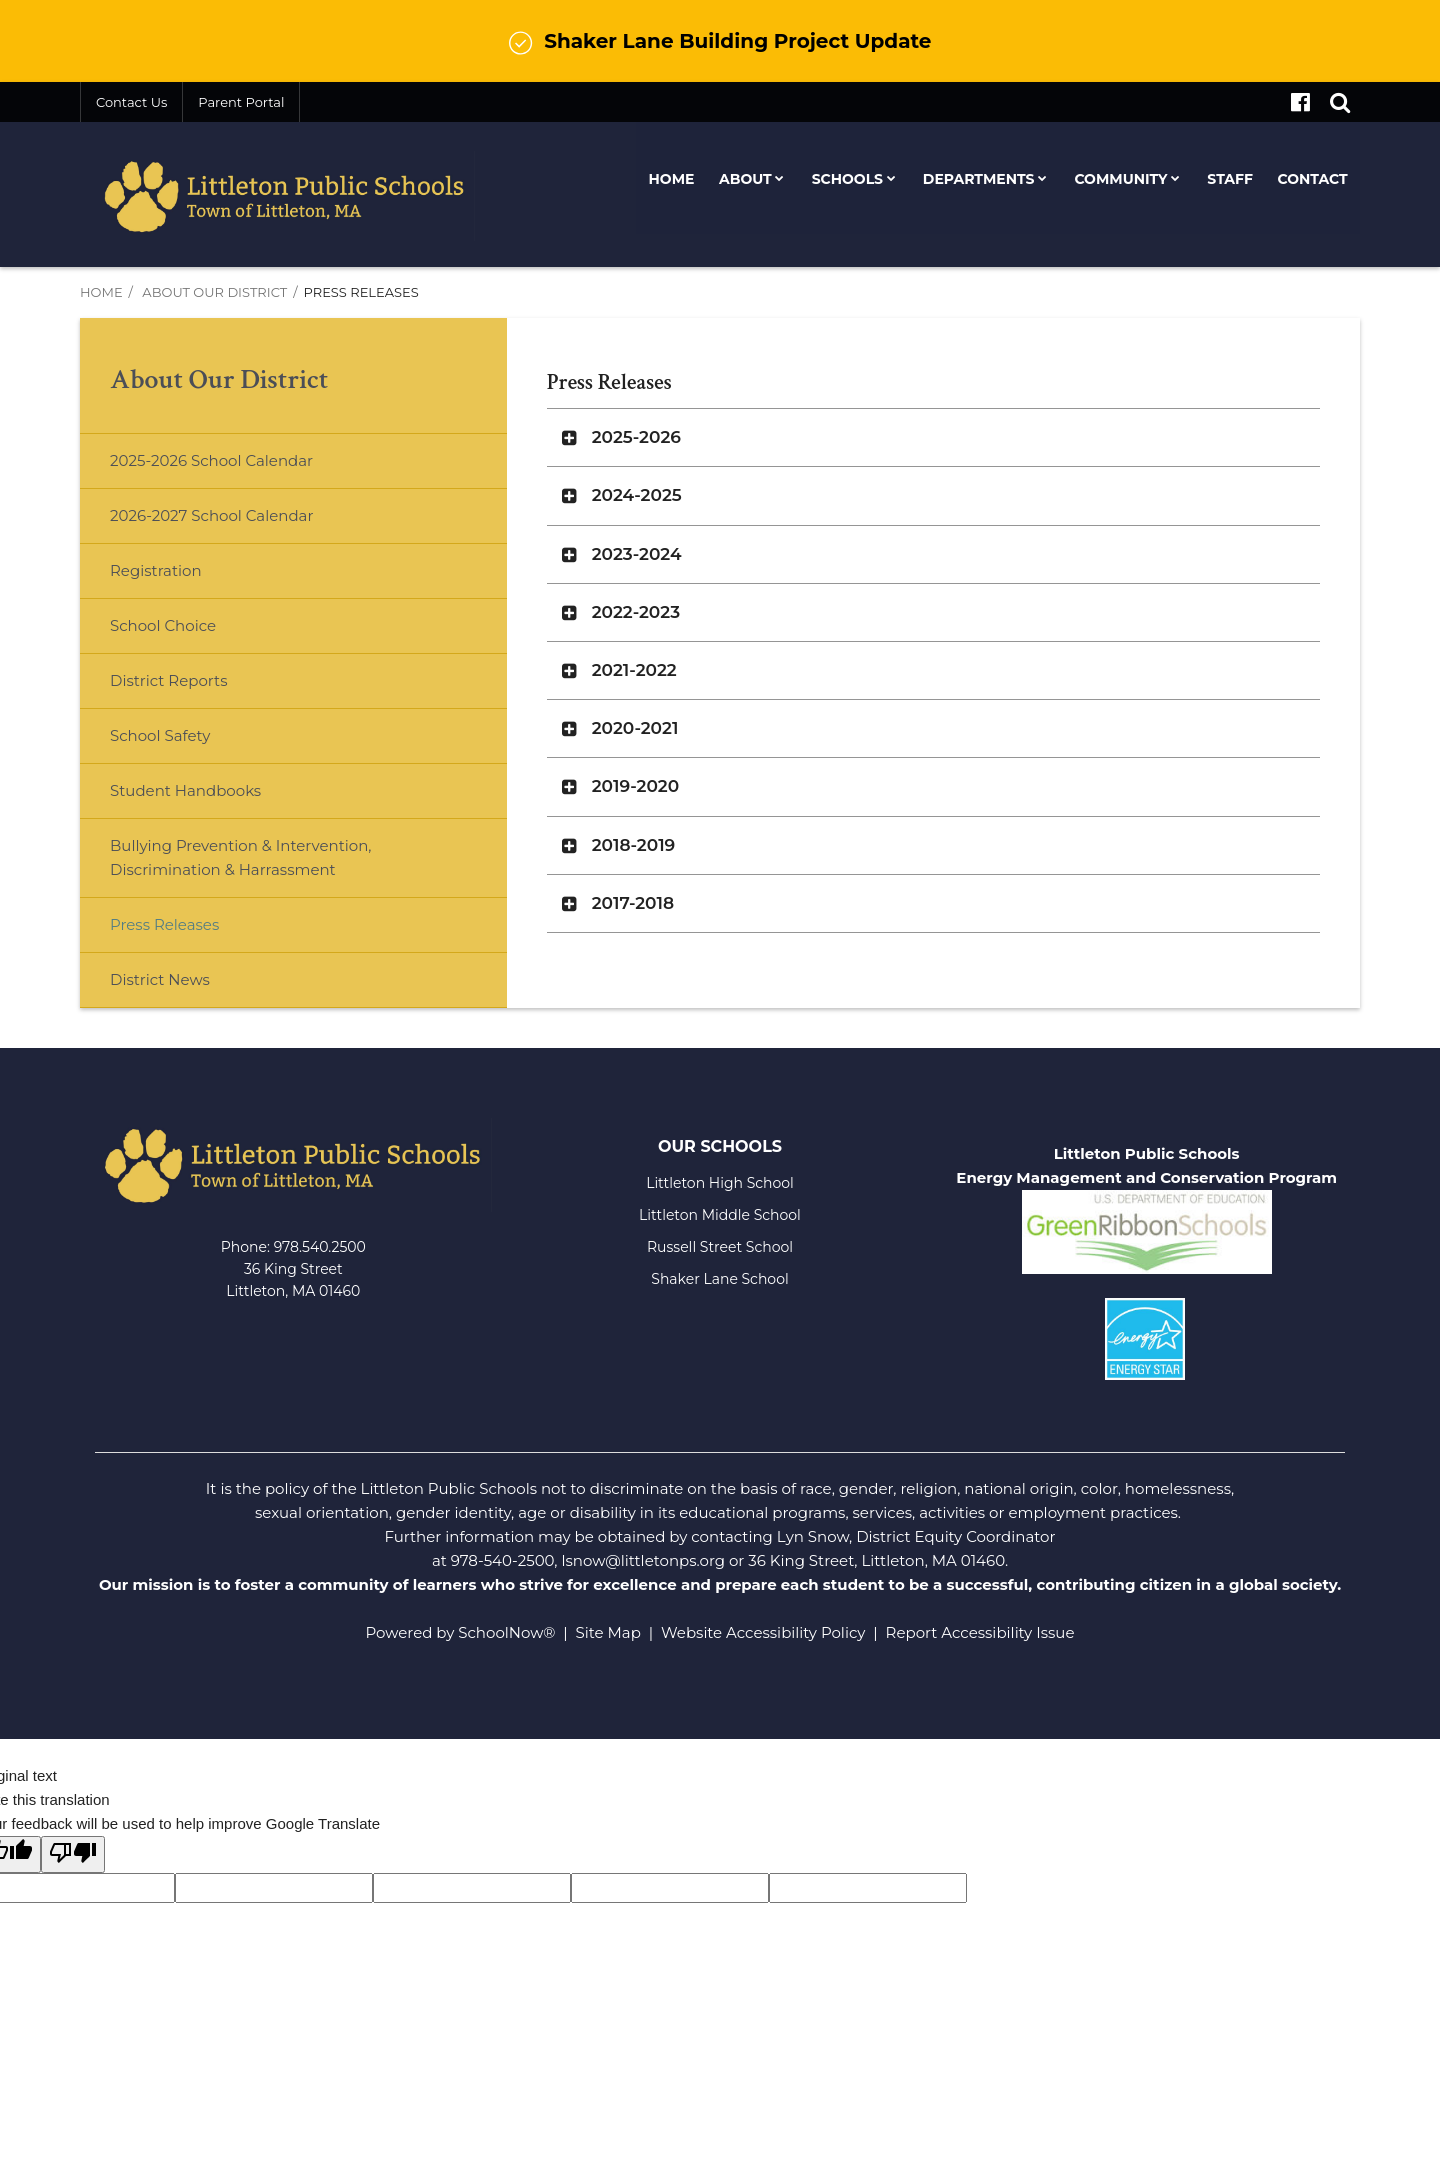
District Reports (168, 680)
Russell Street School (720, 1247)
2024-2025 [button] (637, 495)
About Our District (214, 292)
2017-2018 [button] (633, 903)
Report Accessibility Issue (980, 1632)
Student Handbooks (185, 790)
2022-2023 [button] (636, 612)
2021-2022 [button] (634, 670)
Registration (156, 570)
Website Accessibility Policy (763, 1632)
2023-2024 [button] (637, 554)
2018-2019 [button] (634, 845)
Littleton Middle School (720, 1215)
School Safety (160, 735)
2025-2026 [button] (636, 437)
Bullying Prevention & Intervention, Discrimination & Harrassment (240, 857)
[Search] (1340, 102)
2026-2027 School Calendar (211, 515)
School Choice (163, 625)
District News (160, 979)
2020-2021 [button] (635, 728)
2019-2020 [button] (635, 786)
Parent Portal (241, 102)
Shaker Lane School (719, 1279)
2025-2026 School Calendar (211, 460)
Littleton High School (720, 1183)
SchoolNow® (506, 1632)
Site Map (608, 1632)
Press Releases (164, 924)
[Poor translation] (73, 1854)
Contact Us (131, 102)
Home (101, 292)
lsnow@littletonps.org (643, 1560)
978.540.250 (315, 1247)
